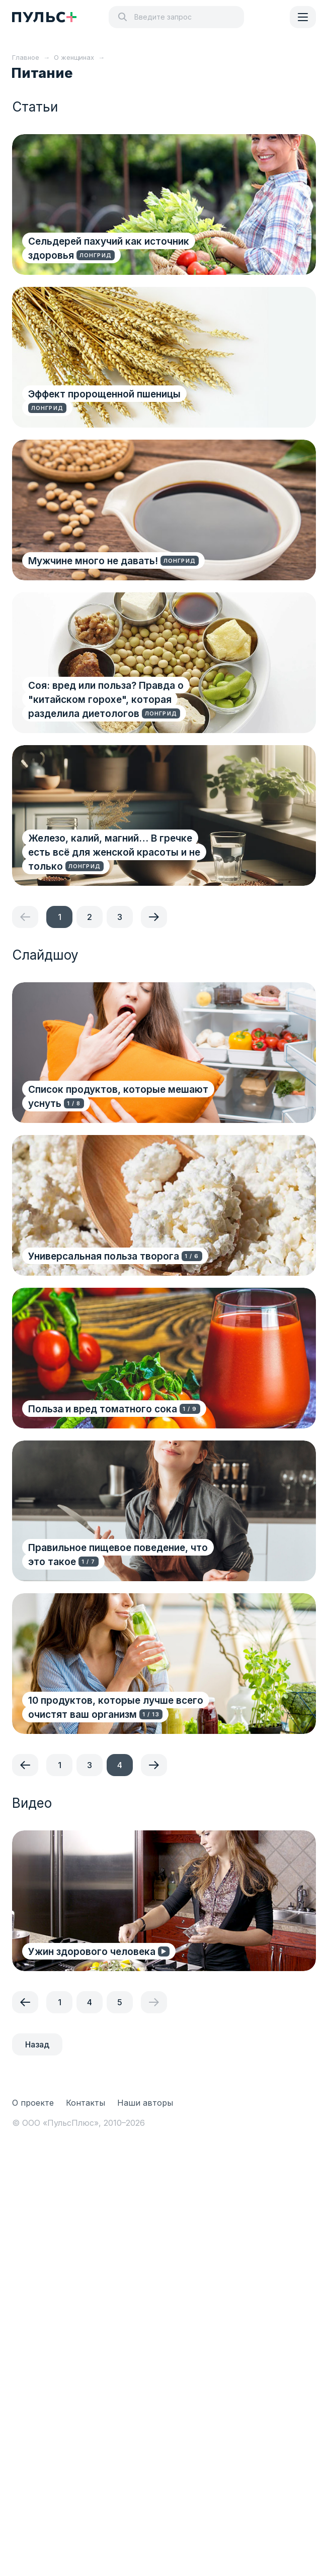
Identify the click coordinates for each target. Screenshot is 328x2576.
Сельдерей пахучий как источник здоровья (108, 248)
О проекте (33, 2103)
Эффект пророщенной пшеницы (104, 394)
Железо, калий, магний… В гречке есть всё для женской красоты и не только (114, 852)
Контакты (85, 2103)
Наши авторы (145, 2103)
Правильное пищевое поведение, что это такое (118, 1555)
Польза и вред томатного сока (102, 1409)
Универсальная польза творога (103, 1256)
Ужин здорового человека (91, 1951)
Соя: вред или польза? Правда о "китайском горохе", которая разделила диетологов (106, 699)
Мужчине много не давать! (93, 561)
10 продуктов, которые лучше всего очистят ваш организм (115, 1707)
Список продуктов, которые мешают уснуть (118, 1096)
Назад (37, 2044)
